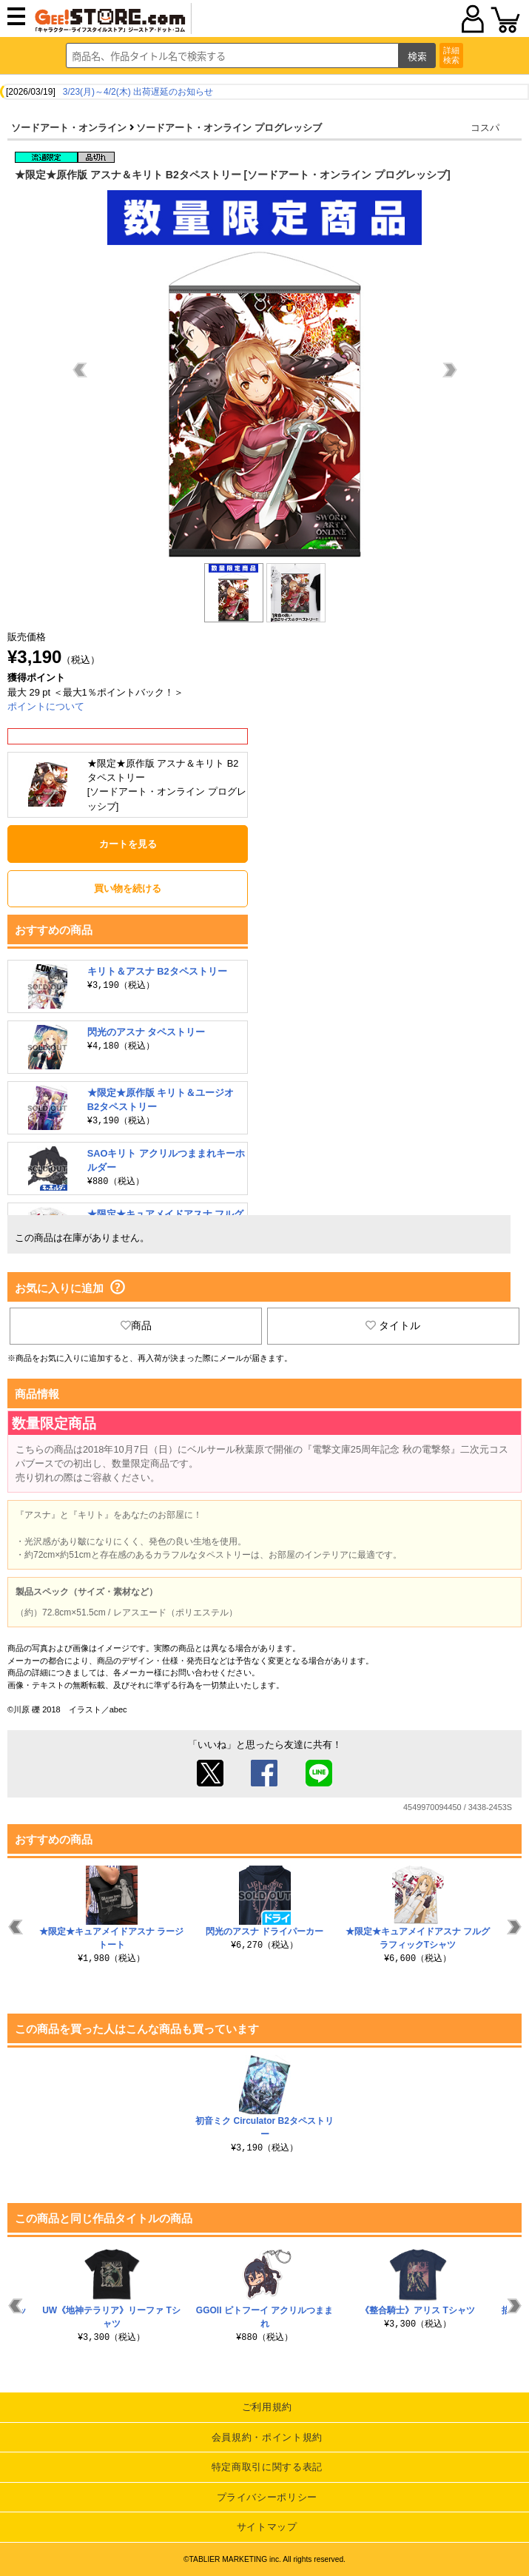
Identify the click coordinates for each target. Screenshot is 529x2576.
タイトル (392, 1325)
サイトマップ (267, 2526)
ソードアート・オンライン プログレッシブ (229, 127)
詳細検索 (451, 55)
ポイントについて (45, 706)
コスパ (485, 127)
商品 (136, 1325)
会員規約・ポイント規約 (267, 2437)
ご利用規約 (267, 2406)
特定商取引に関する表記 (267, 2466)
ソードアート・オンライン (69, 127)
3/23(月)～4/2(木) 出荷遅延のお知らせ (138, 92)
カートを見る (128, 844)
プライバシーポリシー (267, 2497)
